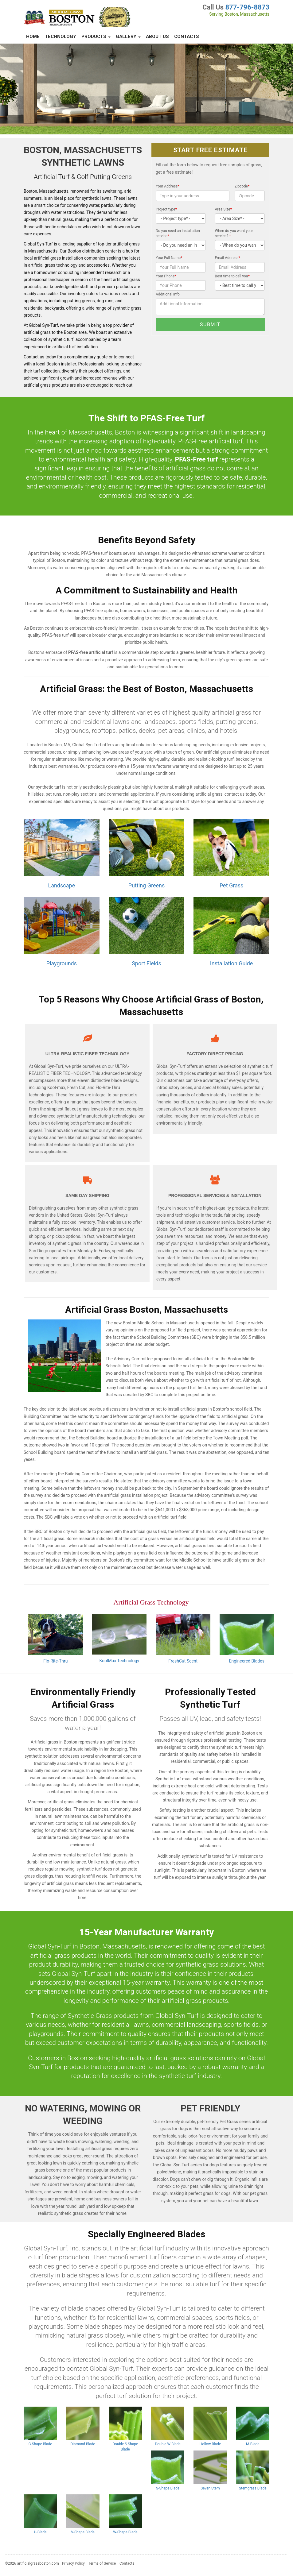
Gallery (128, 36)
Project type (166, 209)
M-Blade (252, 2444)
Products (96, 36)
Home (33, 36)
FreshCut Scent (182, 1661)
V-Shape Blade (82, 2532)
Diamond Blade (82, 2444)
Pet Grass (232, 885)
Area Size (223, 209)
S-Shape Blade (167, 2488)
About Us (157, 36)
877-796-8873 (247, 7)
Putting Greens (146, 885)
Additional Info (168, 294)
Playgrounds (61, 963)
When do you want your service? (234, 233)
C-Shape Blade (40, 2444)
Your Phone (166, 276)
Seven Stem (210, 2488)
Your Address (167, 186)
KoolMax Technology (119, 1660)
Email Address (227, 258)
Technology (60, 36)
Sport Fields (146, 963)
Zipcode (242, 186)
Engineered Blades (246, 1661)
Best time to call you (232, 276)
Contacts (186, 36)
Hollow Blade (210, 2444)
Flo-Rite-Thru (55, 1661)
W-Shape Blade (125, 2532)
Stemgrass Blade (253, 2488)
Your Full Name (169, 258)
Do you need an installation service (178, 233)
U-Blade (40, 2532)
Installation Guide (231, 963)
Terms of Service (102, 2563)
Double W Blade (168, 2444)
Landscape (61, 885)
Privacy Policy (73, 2563)
